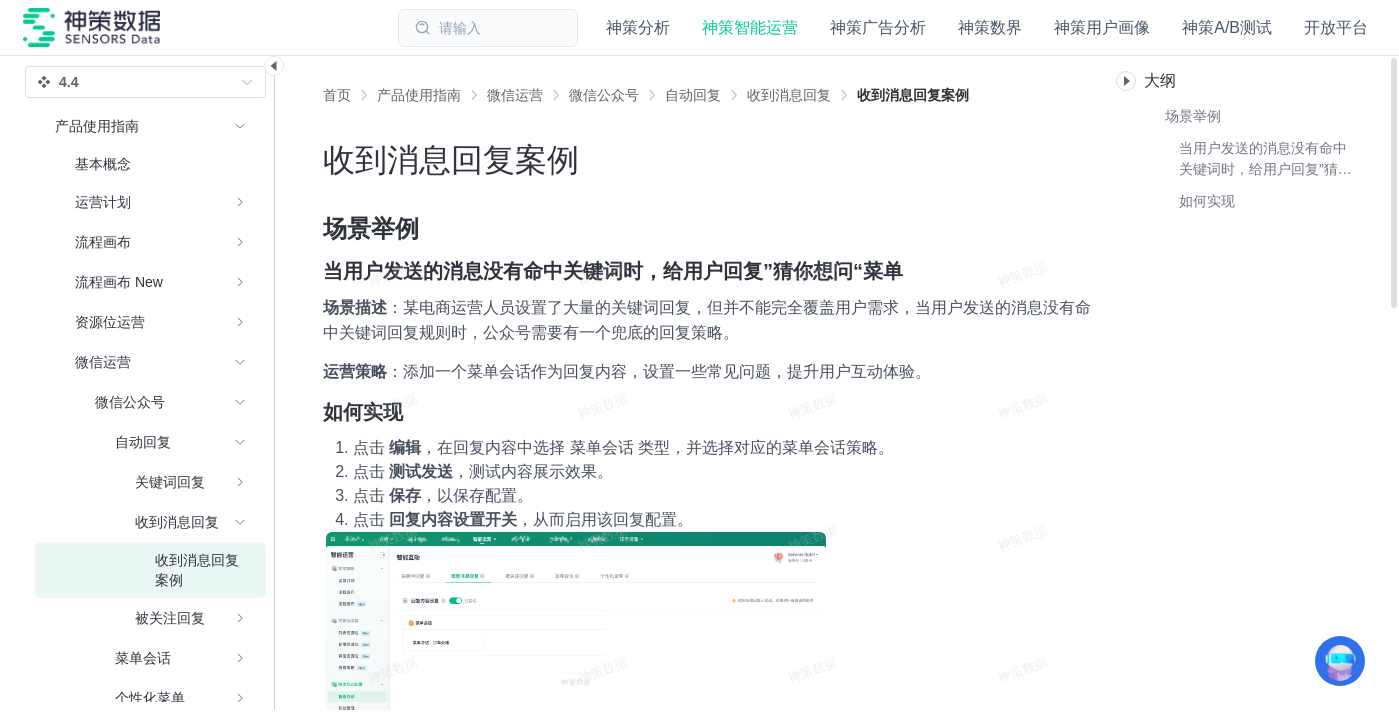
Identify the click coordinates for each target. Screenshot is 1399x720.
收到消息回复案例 (913, 95)
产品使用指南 (419, 95)
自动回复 (693, 95)
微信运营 (515, 95)
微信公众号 (604, 95)
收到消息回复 (789, 95)
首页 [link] (337, 95)
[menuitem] (150, 164)
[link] (419, 95)
